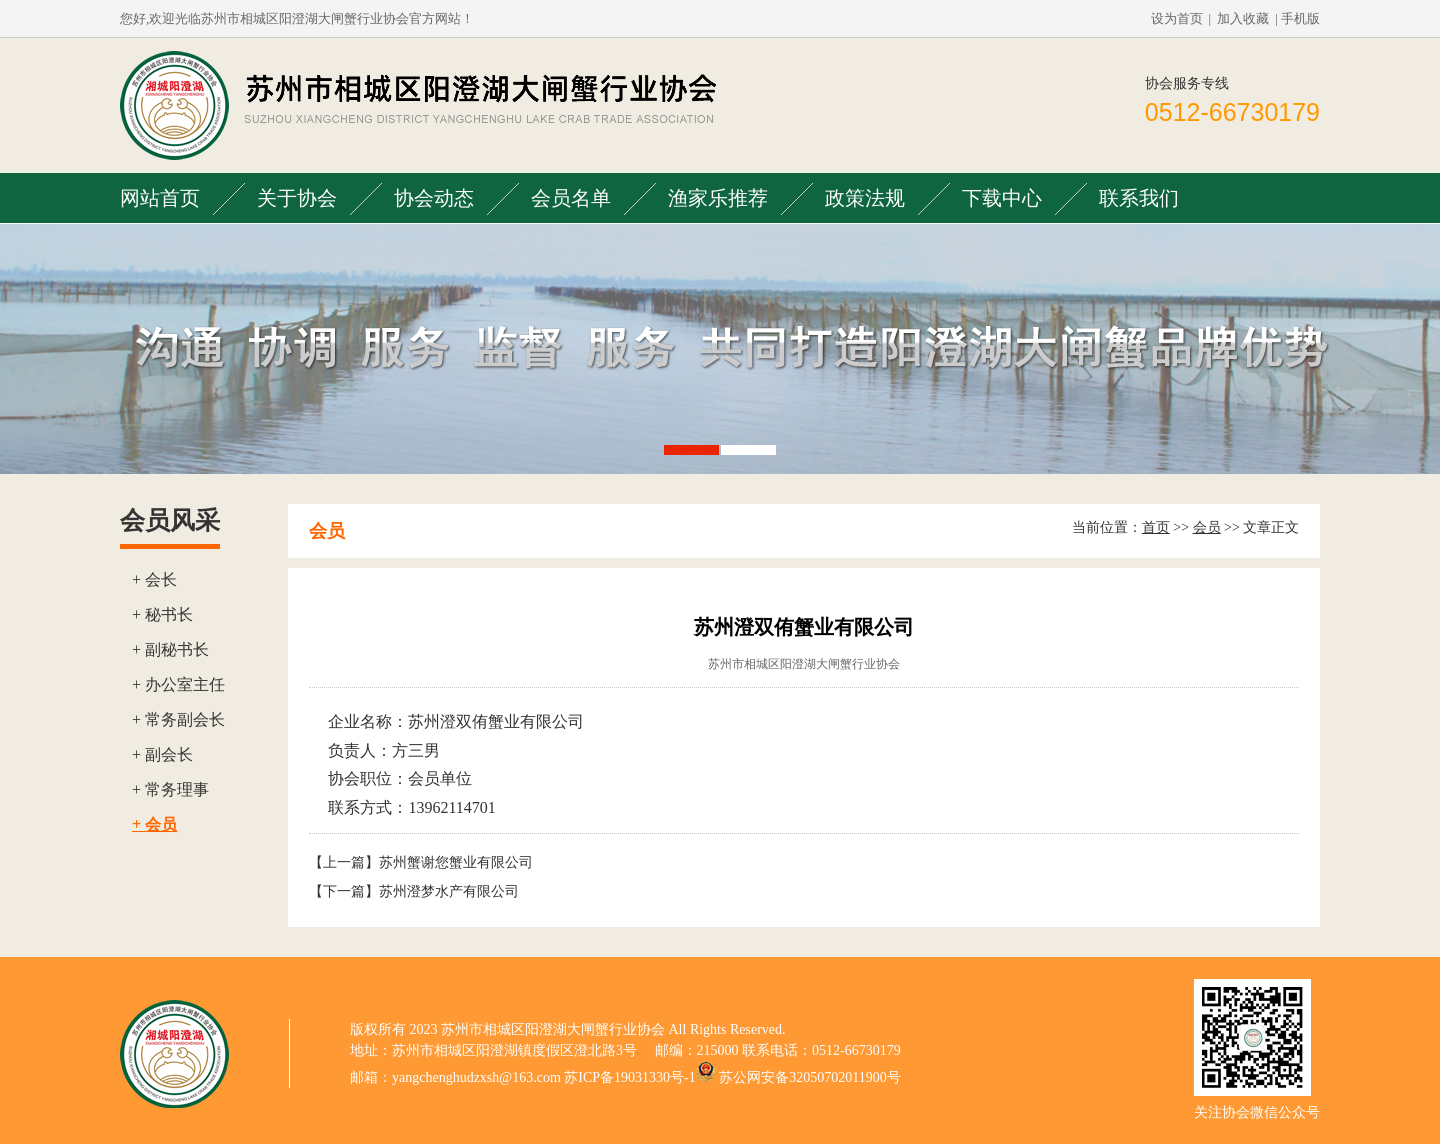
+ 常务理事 (170, 789)
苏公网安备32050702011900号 (809, 1077)
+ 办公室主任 (178, 684)
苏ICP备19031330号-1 (629, 1077)
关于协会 (297, 198)
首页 (1156, 527)
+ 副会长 (162, 754)
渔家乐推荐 (718, 198)
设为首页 (1177, 18)
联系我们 (1139, 198)
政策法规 (865, 198)
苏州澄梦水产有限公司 (449, 891)
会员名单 (571, 198)
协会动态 (434, 198)
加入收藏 (1243, 18)
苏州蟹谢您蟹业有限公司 (456, 862)
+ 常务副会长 (178, 719)
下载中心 (1002, 198)
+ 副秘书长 (170, 649)
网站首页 (160, 198)
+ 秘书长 (162, 614)
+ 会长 (154, 579)
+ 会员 (154, 824)
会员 (1207, 527)
